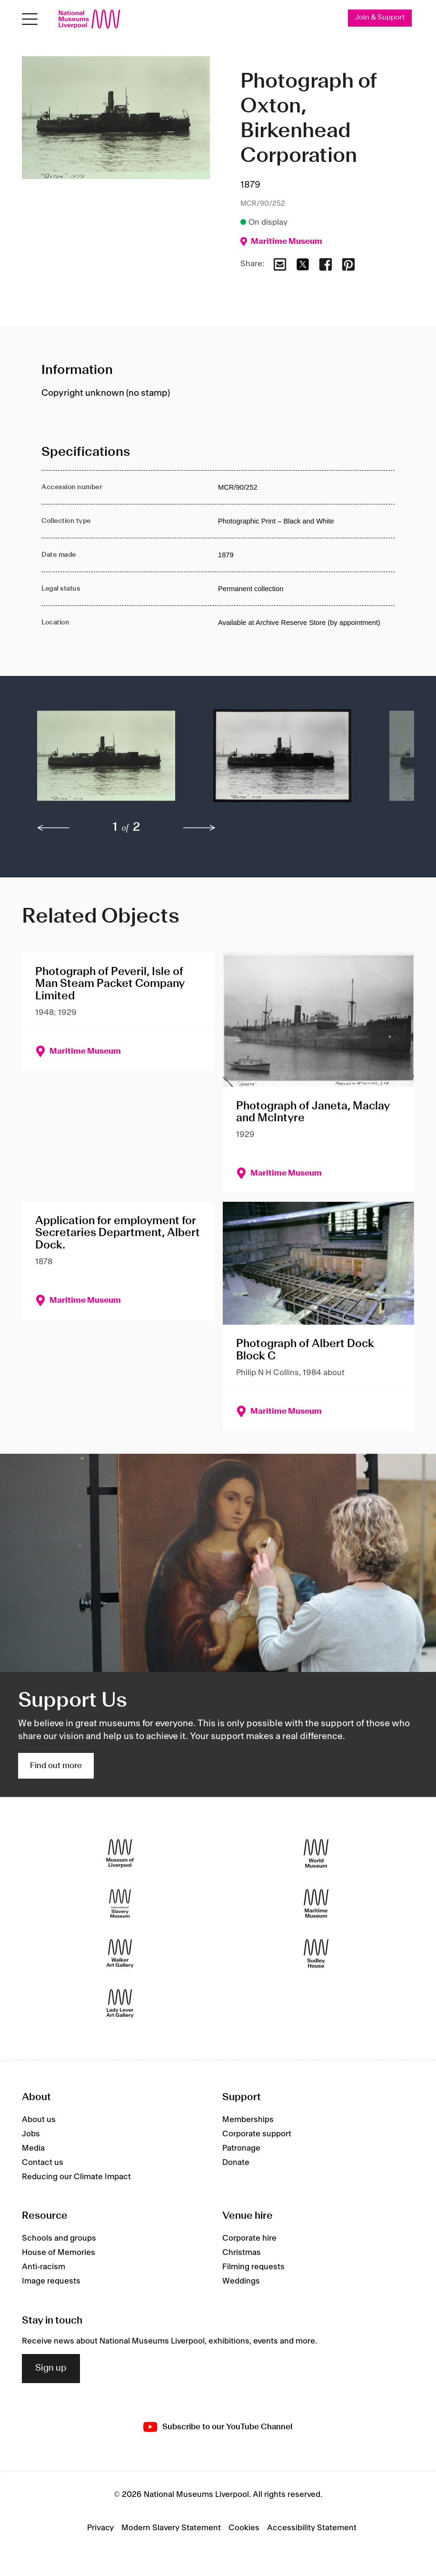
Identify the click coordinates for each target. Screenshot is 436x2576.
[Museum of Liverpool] (120, 1854)
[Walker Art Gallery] (120, 1954)
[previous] (53, 828)
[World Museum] (316, 1854)
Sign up (51, 2368)
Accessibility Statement (312, 2528)
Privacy (100, 2528)
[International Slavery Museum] (120, 1904)
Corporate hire (249, 2238)
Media (33, 2148)
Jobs (31, 2134)
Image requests (51, 2281)
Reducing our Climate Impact (76, 2177)
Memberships (248, 2119)
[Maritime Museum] (316, 1904)
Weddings (241, 2281)
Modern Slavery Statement (171, 2528)
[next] (199, 828)
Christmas (241, 2252)
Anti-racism (43, 2267)
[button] (106, 761)
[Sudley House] (316, 1954)
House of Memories (58, 2252)
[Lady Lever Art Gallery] (120, 2004)
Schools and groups (59, 2238)
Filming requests (253, 2267)
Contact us (42, 2162)
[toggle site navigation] (30, 19)
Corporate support (256, 2134)
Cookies (243, 2528)
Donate (235, 2162)
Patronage (241, 2148)
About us (39, 2119)
